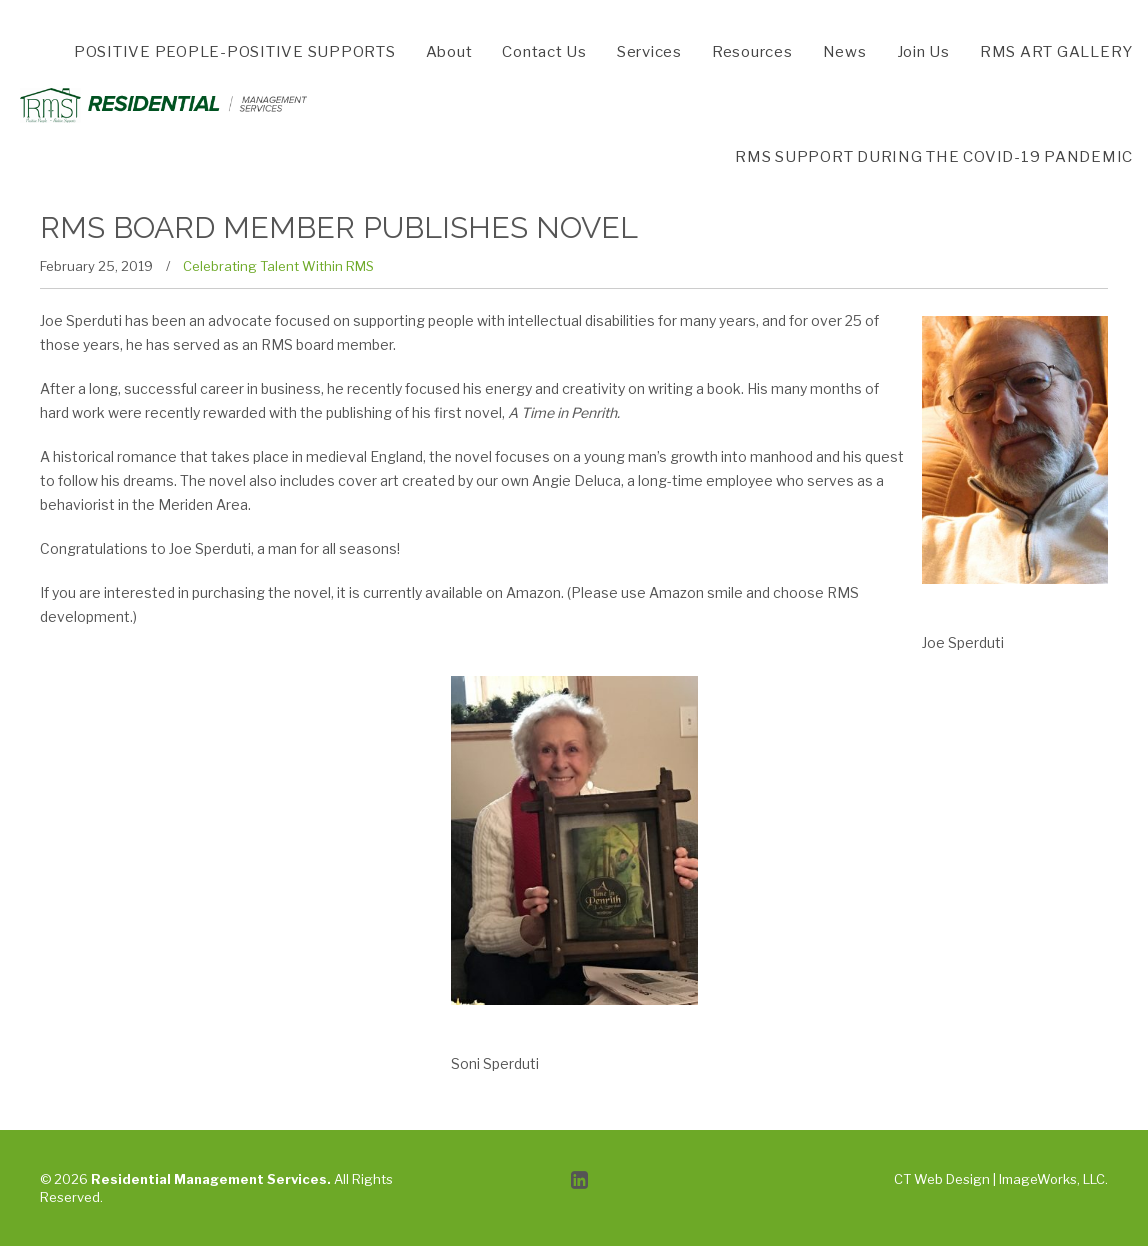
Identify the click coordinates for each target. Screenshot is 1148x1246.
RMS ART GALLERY (1056, 52)
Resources (752, 52)
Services (649, 52)
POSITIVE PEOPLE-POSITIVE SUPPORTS (235, 52)
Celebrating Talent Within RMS (278, 266)
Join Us (923, 52)
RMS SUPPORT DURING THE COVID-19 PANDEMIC (934, 157)
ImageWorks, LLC (1052, 1179)
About (449, 52)
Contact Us (544, 52)
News (845, 52)
